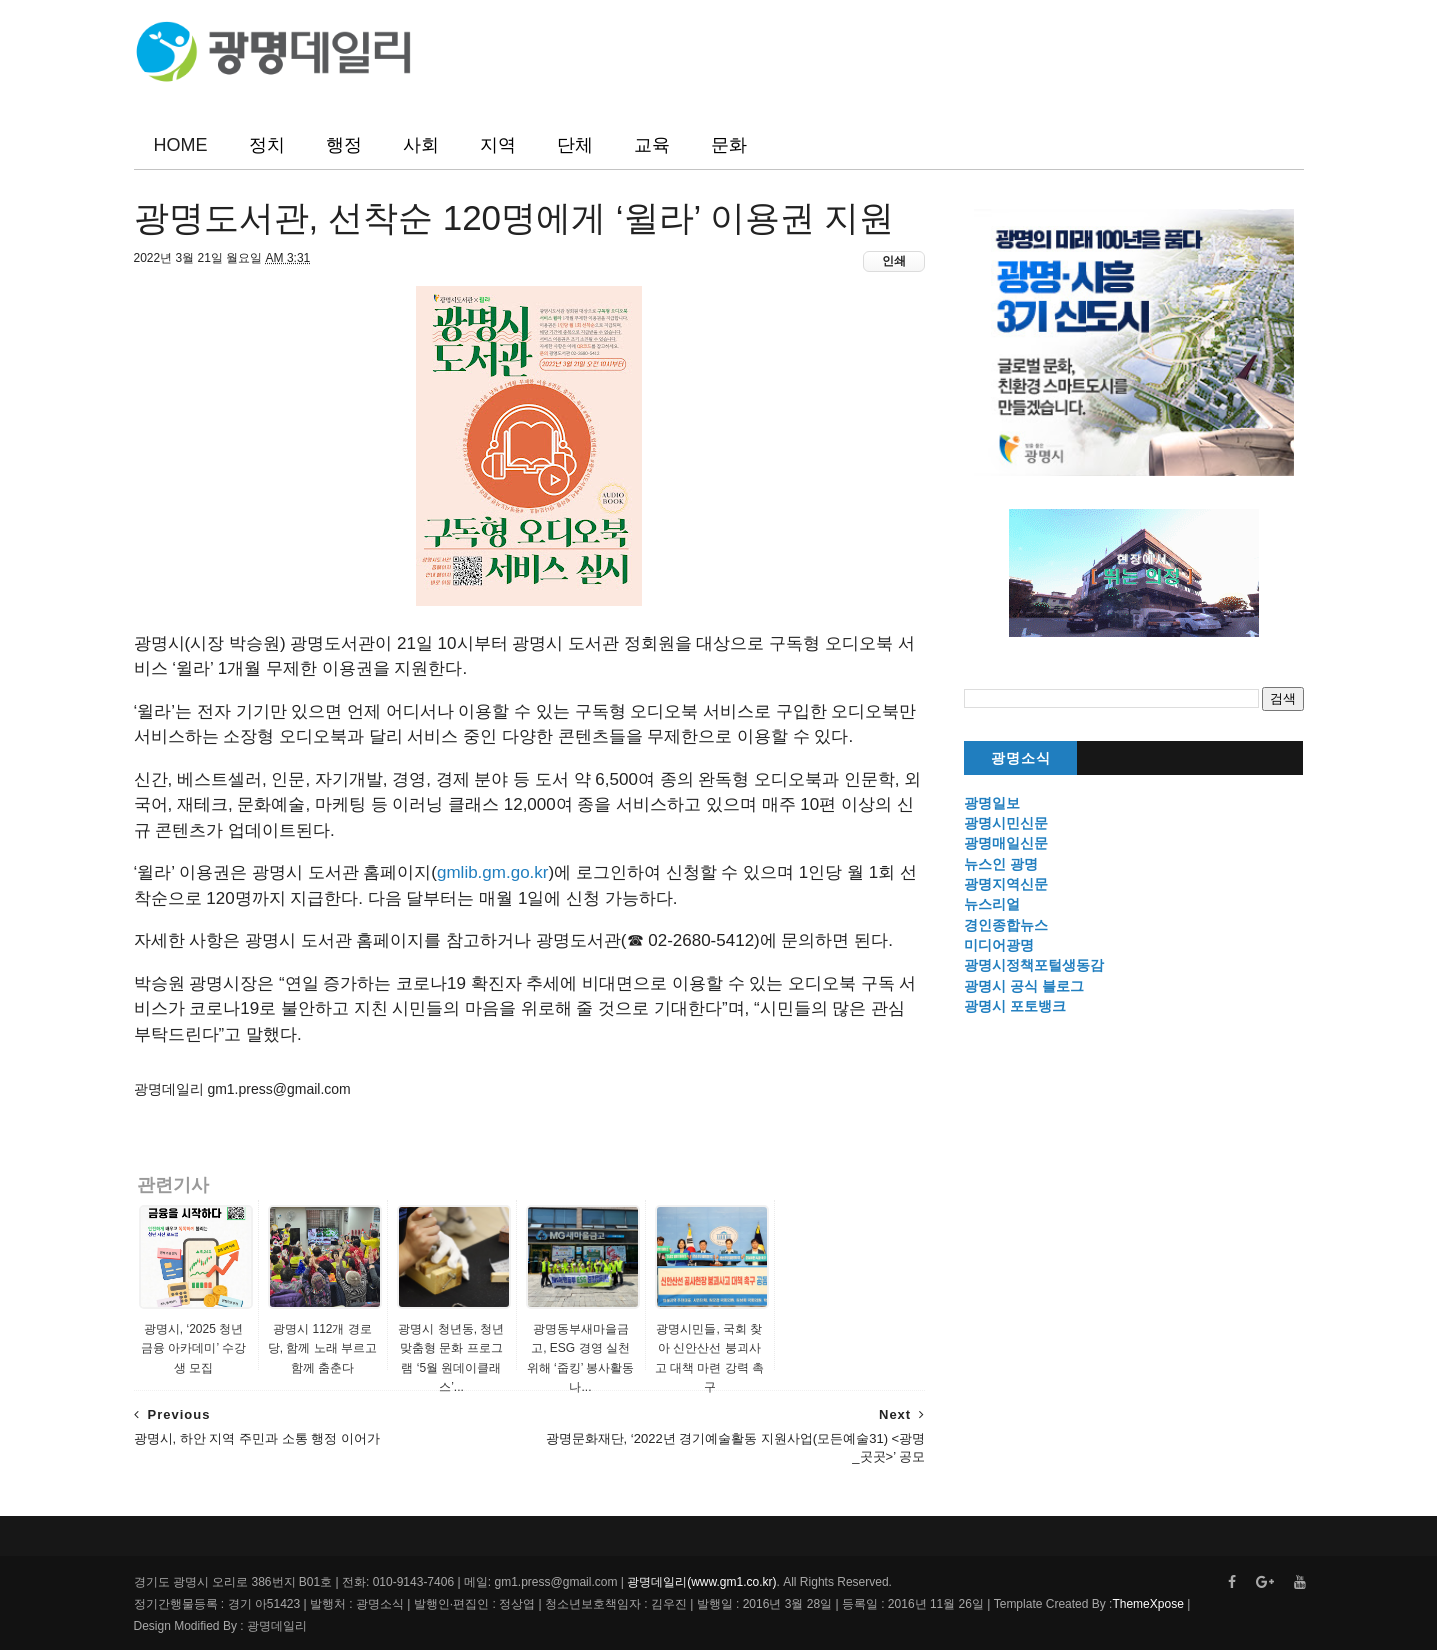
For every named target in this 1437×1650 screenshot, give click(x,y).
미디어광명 (999, 945)
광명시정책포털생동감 (1034, 965)
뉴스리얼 (992, 904)
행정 (344, 145)
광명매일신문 (1006, 843)
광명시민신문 (1006, 823)
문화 (729, 145)
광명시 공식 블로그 (1024, 986)
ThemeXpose (1147, 1604)
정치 (267, 145)
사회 (421, 145)
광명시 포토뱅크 (1015, 1006)
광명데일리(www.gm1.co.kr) (701, 1582)
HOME (181, 145)
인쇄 (894, 261)
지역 (498, 145)
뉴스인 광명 (1001, 864)
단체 (575, 145)
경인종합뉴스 (1006, 925)
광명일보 (992, 803)
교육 (652, 145)
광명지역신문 (1006, 884)
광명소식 (1021, 758)
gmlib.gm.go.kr (492, 872)
